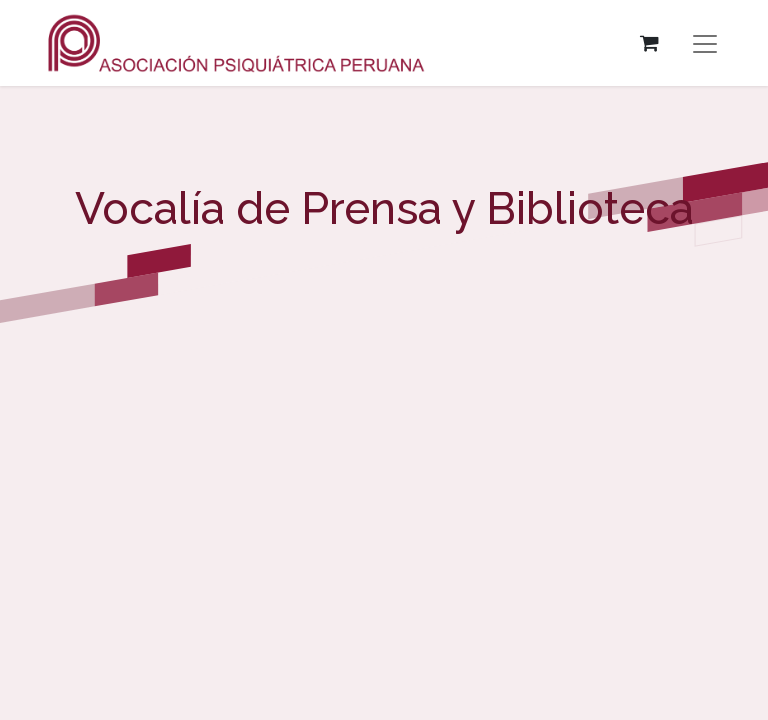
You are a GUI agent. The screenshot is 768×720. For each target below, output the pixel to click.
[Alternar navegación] (705, 43)
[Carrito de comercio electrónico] (649, 43)
